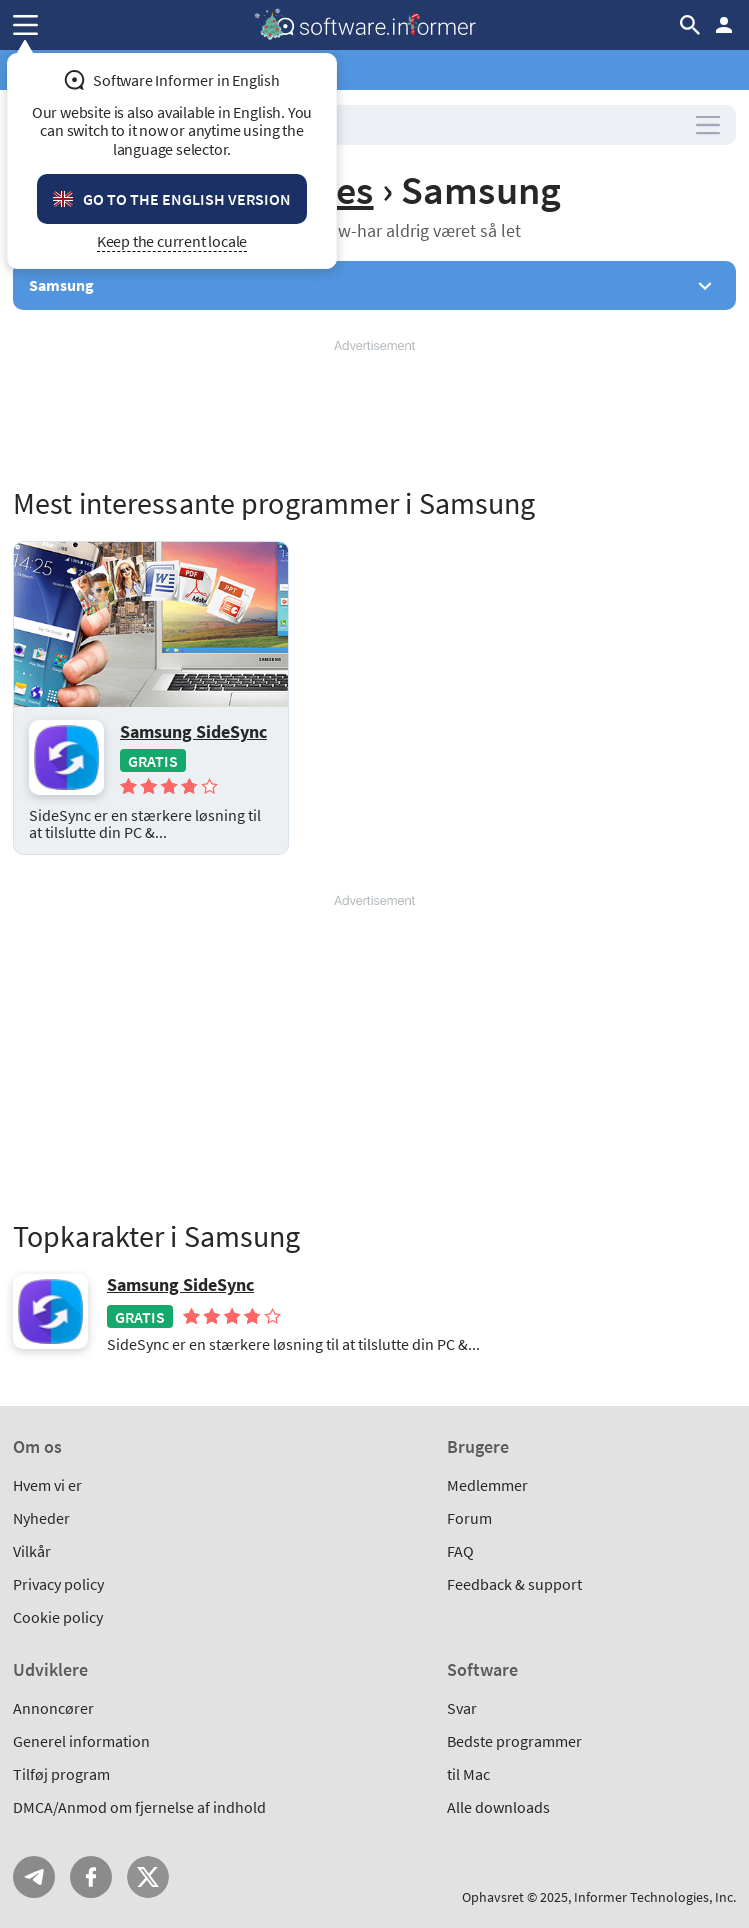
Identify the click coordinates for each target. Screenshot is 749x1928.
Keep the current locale (172, 241)
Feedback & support (514, 1584)
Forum (469, 1518)
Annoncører (53, 1708)
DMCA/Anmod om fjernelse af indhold (139, 1807)
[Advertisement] (374, 415)
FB (91, 1877)
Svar (462, 1708)
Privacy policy (58, 1584)
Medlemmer (487, 1485)
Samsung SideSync (193, 731)
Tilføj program (61, 1774)
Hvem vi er (47, 1485)
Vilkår (32, 1551)
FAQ (460, 1551)
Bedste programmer (514, 1741)
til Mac (468, 1774)
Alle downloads (498, 1807)
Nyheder (41, 1518)
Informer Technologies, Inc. (655, 1897)
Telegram (34, 1877)
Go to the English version (187, 199)
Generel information (81, 1741)
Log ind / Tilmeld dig (724, 25)
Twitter (148, 1877)
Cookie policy (58, 1617)
